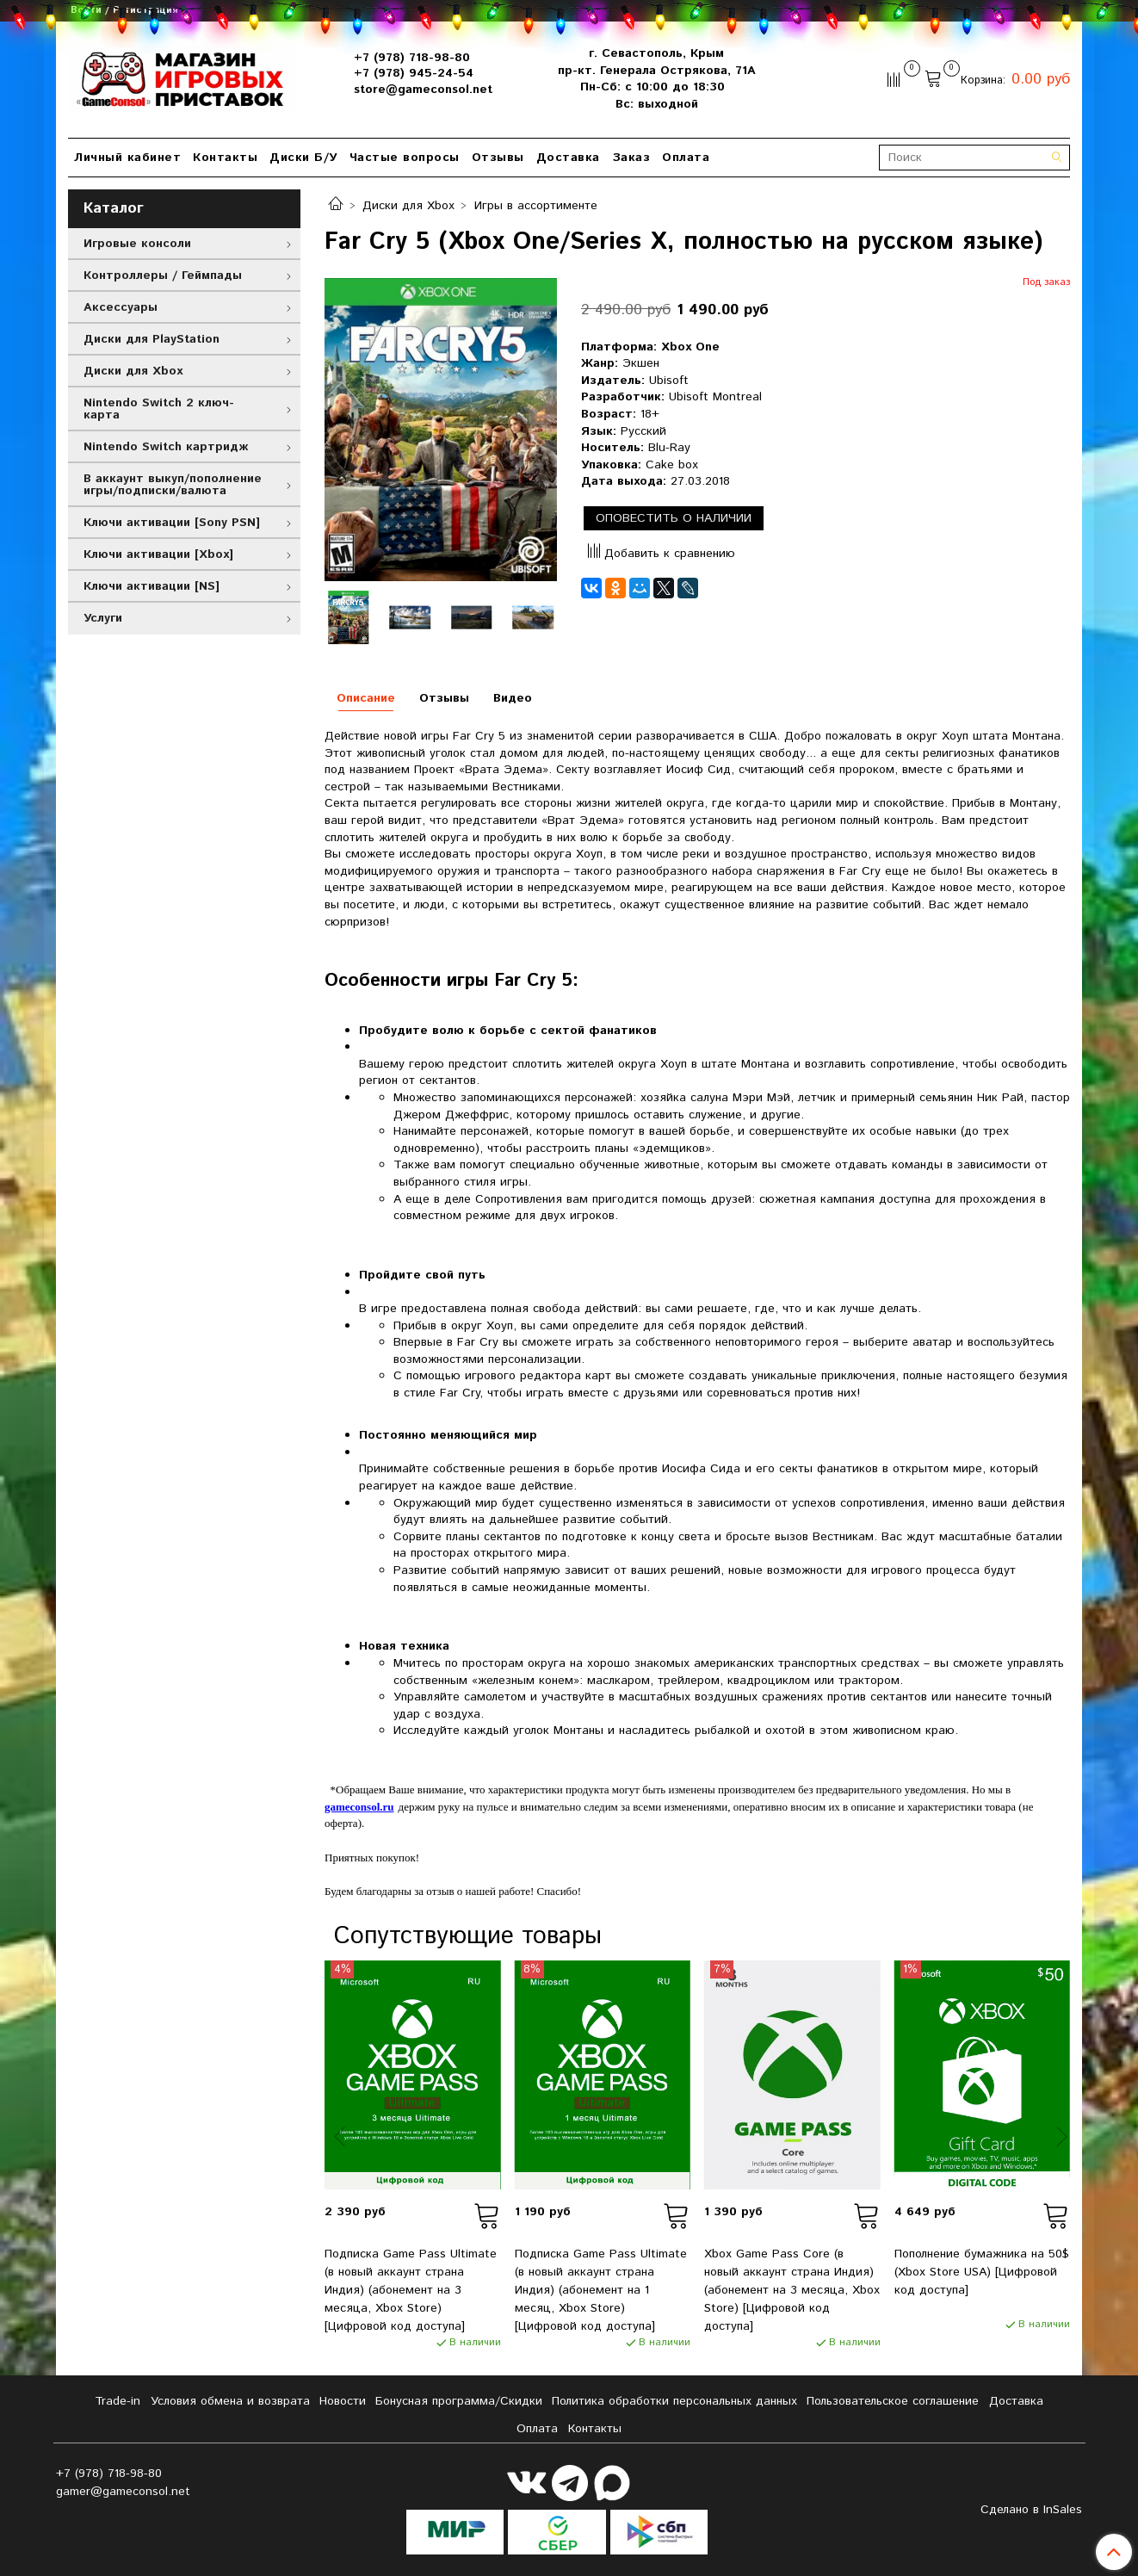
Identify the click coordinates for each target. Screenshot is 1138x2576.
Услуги (102, 618)
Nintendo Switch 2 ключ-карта (158, 409)
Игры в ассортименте (535, 205)
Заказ (631, 157)
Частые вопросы (404, 157)
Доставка (568, 157)
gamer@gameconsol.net (123, 2491)
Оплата (685, 157)
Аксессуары (120, 307)
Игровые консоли (137, 243)
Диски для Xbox (408, 205)
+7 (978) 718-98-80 (412, 57)
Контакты (225, 157)
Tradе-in (117, 2401)
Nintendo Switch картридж (165, 446)
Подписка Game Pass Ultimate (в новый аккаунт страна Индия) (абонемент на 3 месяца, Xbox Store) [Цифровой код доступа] (411, 2290)
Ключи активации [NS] (151, 586)
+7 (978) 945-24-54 (413, 73)
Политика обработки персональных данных (674, 2401)
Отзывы (498, 157)
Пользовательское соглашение (893, 2401)
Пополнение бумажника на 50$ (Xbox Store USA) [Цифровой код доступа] (981, 2272)
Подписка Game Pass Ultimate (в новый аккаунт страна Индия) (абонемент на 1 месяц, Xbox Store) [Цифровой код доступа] (601, 2290)
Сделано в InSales (1031, 2510)
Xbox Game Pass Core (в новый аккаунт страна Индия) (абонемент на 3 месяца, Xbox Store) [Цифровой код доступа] (792, 2290)
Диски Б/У (303, 157)
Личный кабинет (127, 157)
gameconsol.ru (359, 1806)
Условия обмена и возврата (230, 2401)
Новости (342, 2401)
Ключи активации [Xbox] (158, 554)
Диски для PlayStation (151, 339)
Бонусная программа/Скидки (458, 2401)
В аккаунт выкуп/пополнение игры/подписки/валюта (172, 484)
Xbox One (690, 347)
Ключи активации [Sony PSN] (171, 522)
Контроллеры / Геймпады (162, 275)
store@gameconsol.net (423, 89)
